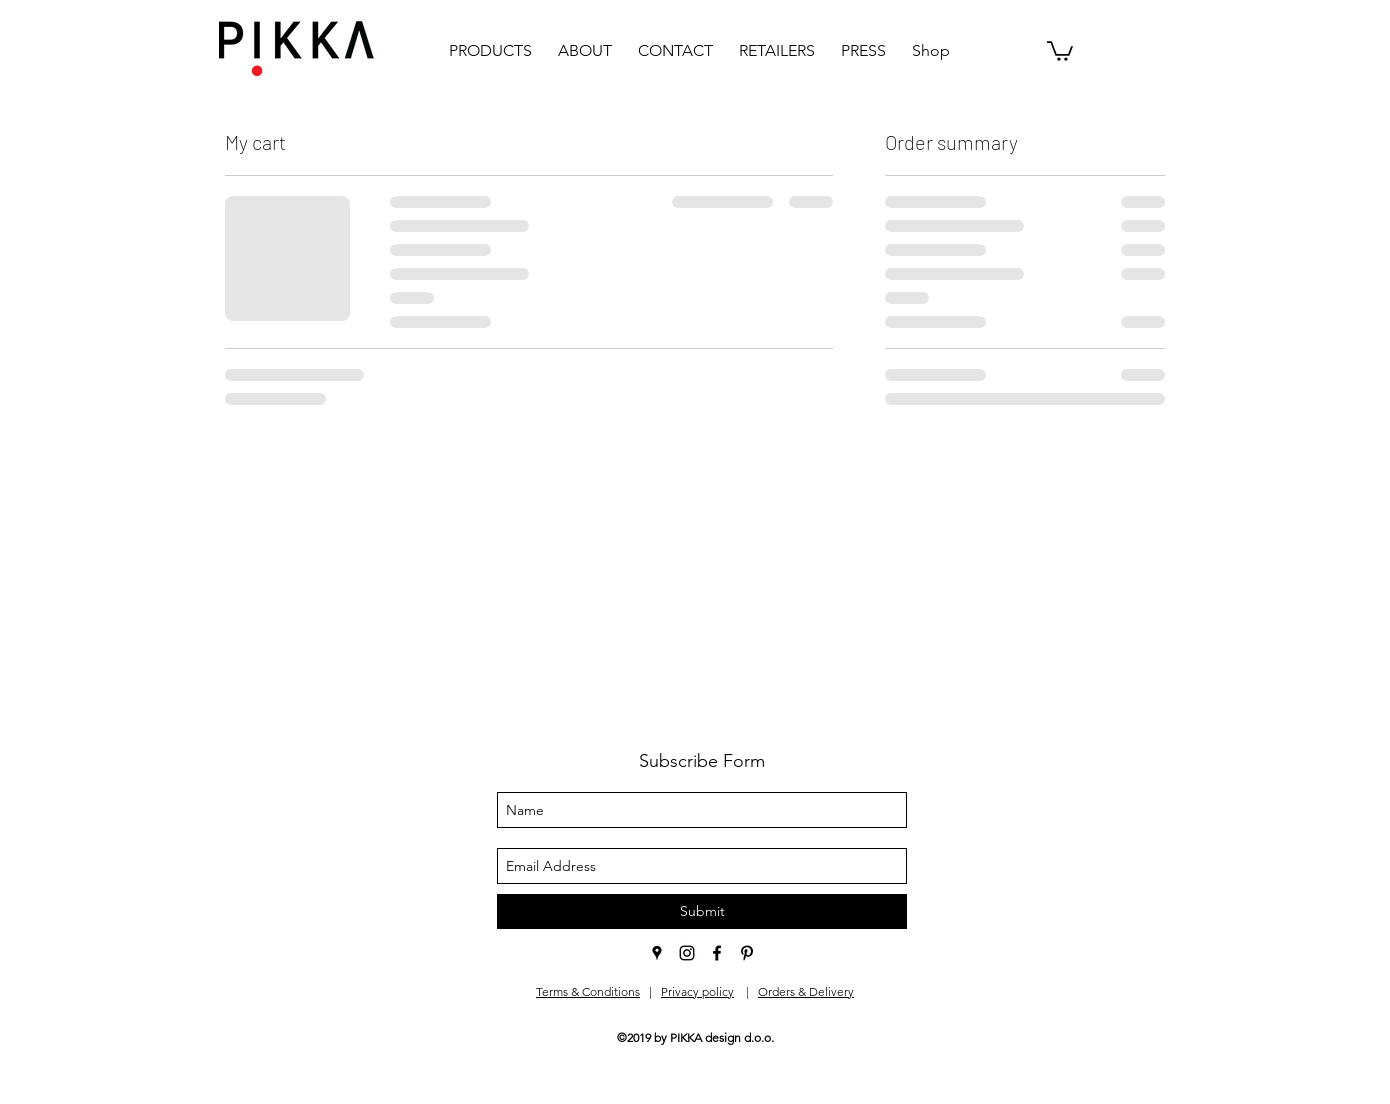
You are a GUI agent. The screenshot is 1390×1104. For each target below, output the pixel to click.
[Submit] (702, 911)
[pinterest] (747, 953)
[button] (1060, 50)
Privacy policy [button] (697, 991)
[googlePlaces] (657, 953)
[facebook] (717, 953)
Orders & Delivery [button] (806, 991)
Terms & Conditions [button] (588, 991)
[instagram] (687, 953)
